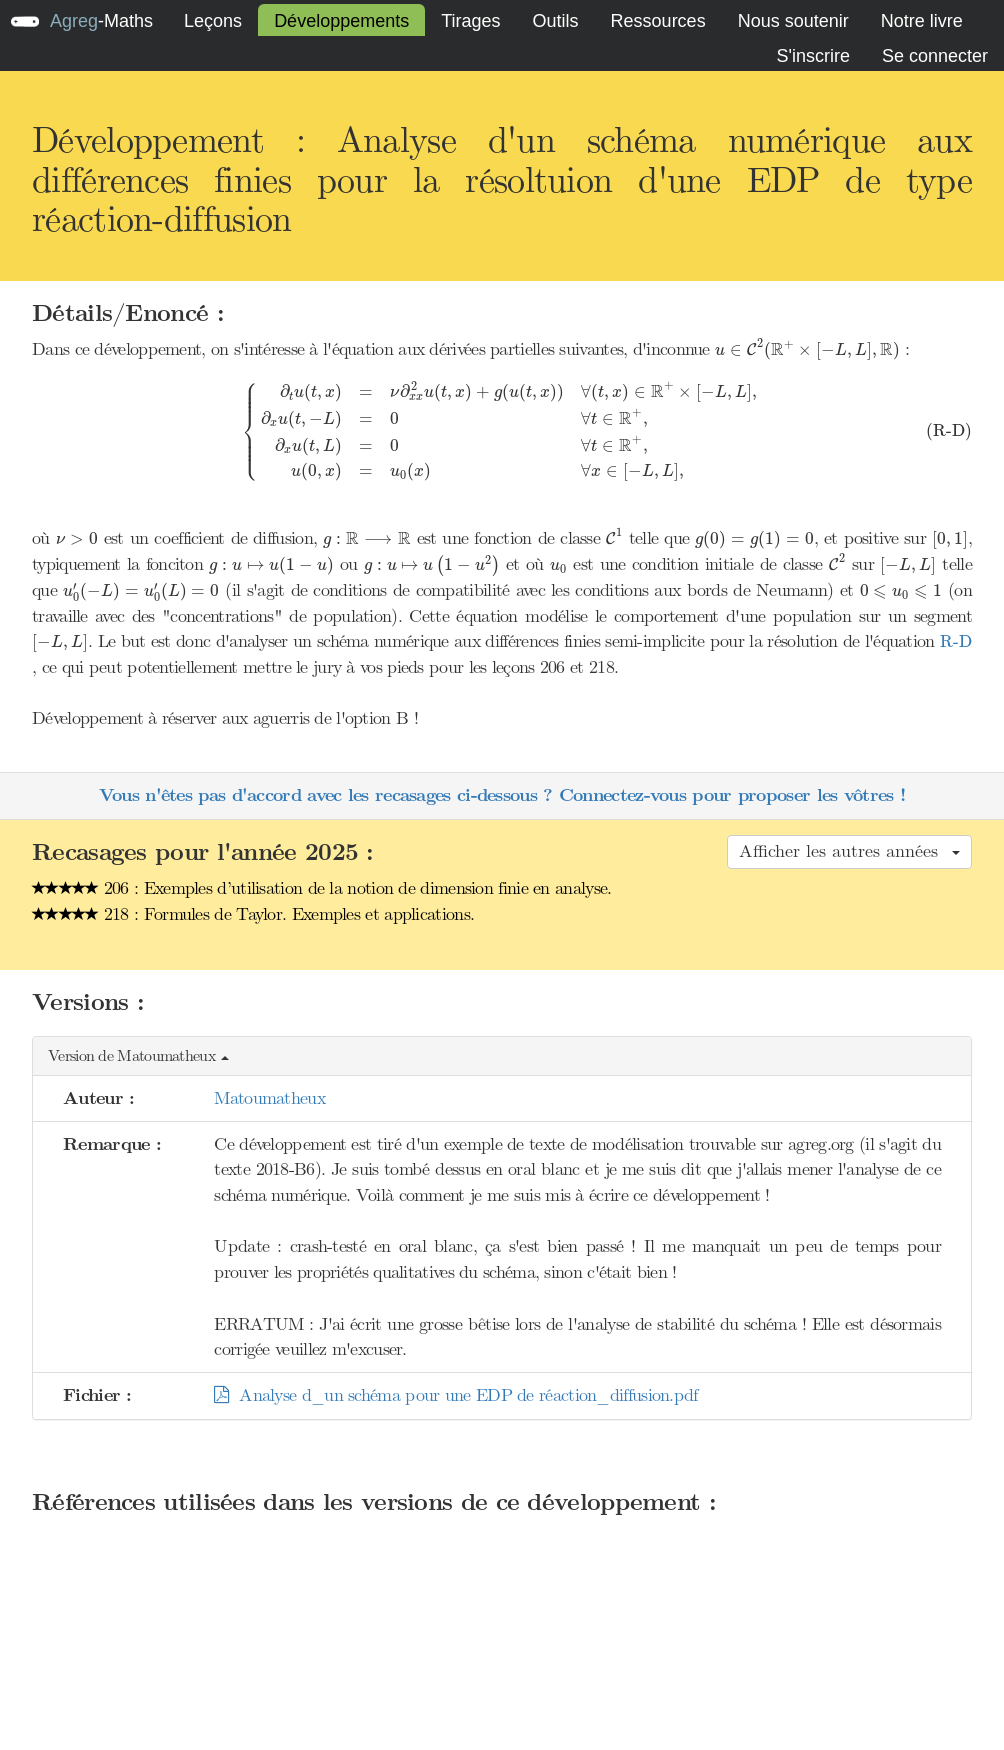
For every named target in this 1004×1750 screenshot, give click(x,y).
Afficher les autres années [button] (849, 851)
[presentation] (807, 349)
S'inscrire (812, 56)
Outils (556, 21)
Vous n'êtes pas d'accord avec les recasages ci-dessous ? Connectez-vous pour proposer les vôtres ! (502, 795)
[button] (502, 1056)
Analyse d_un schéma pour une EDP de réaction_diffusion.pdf (455, 1395)
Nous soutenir (793, 21)
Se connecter (935, 56)
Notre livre (922, 21)
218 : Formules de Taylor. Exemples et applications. (253, 914)
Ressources (658, 21)
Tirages (470, 21)
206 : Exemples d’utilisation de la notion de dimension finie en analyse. (321, 888)
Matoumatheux (269, 1098)
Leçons (213, 21)
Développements (341, 21)
